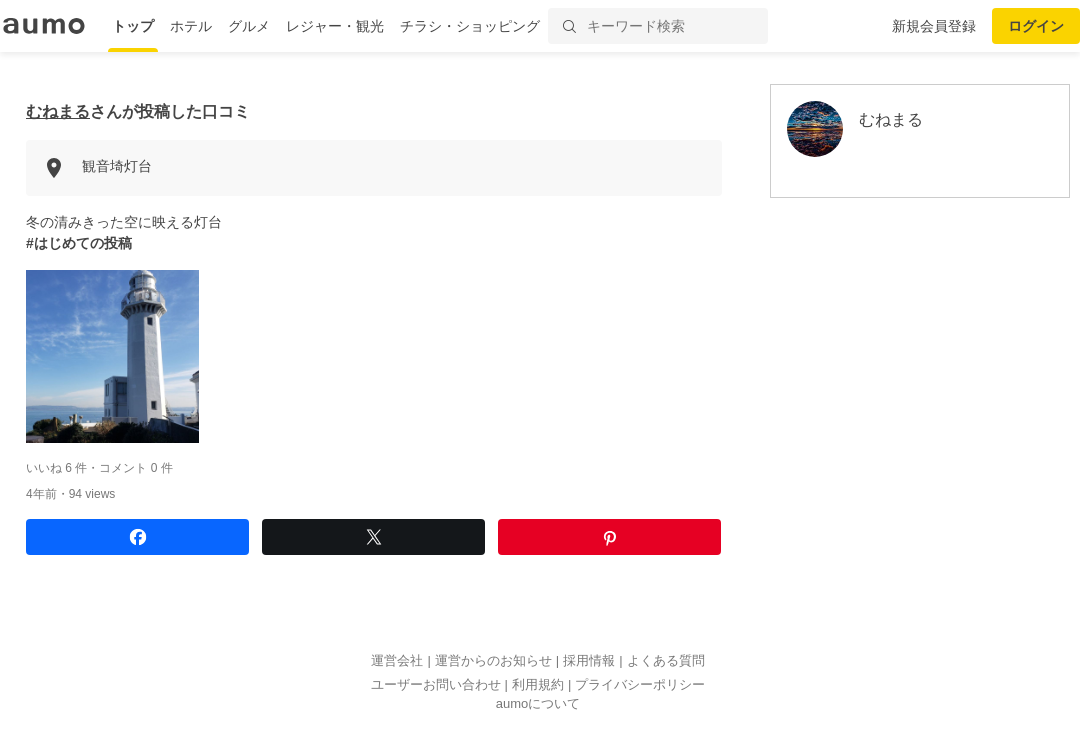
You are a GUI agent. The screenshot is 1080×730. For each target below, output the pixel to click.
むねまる (58, 111)
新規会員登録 (934, 26)
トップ (133, 26)
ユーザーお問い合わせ (436, 684)
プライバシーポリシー (640, 684)
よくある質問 (666, 660)
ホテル (191, 26)
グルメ (249, 26)
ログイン (1036, 26)
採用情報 (589, 660)
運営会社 (397, 660)
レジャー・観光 (335, 26)
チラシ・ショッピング (470, 26)
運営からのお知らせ (493, 660)
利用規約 (538, 684)
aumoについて (538, 703)
